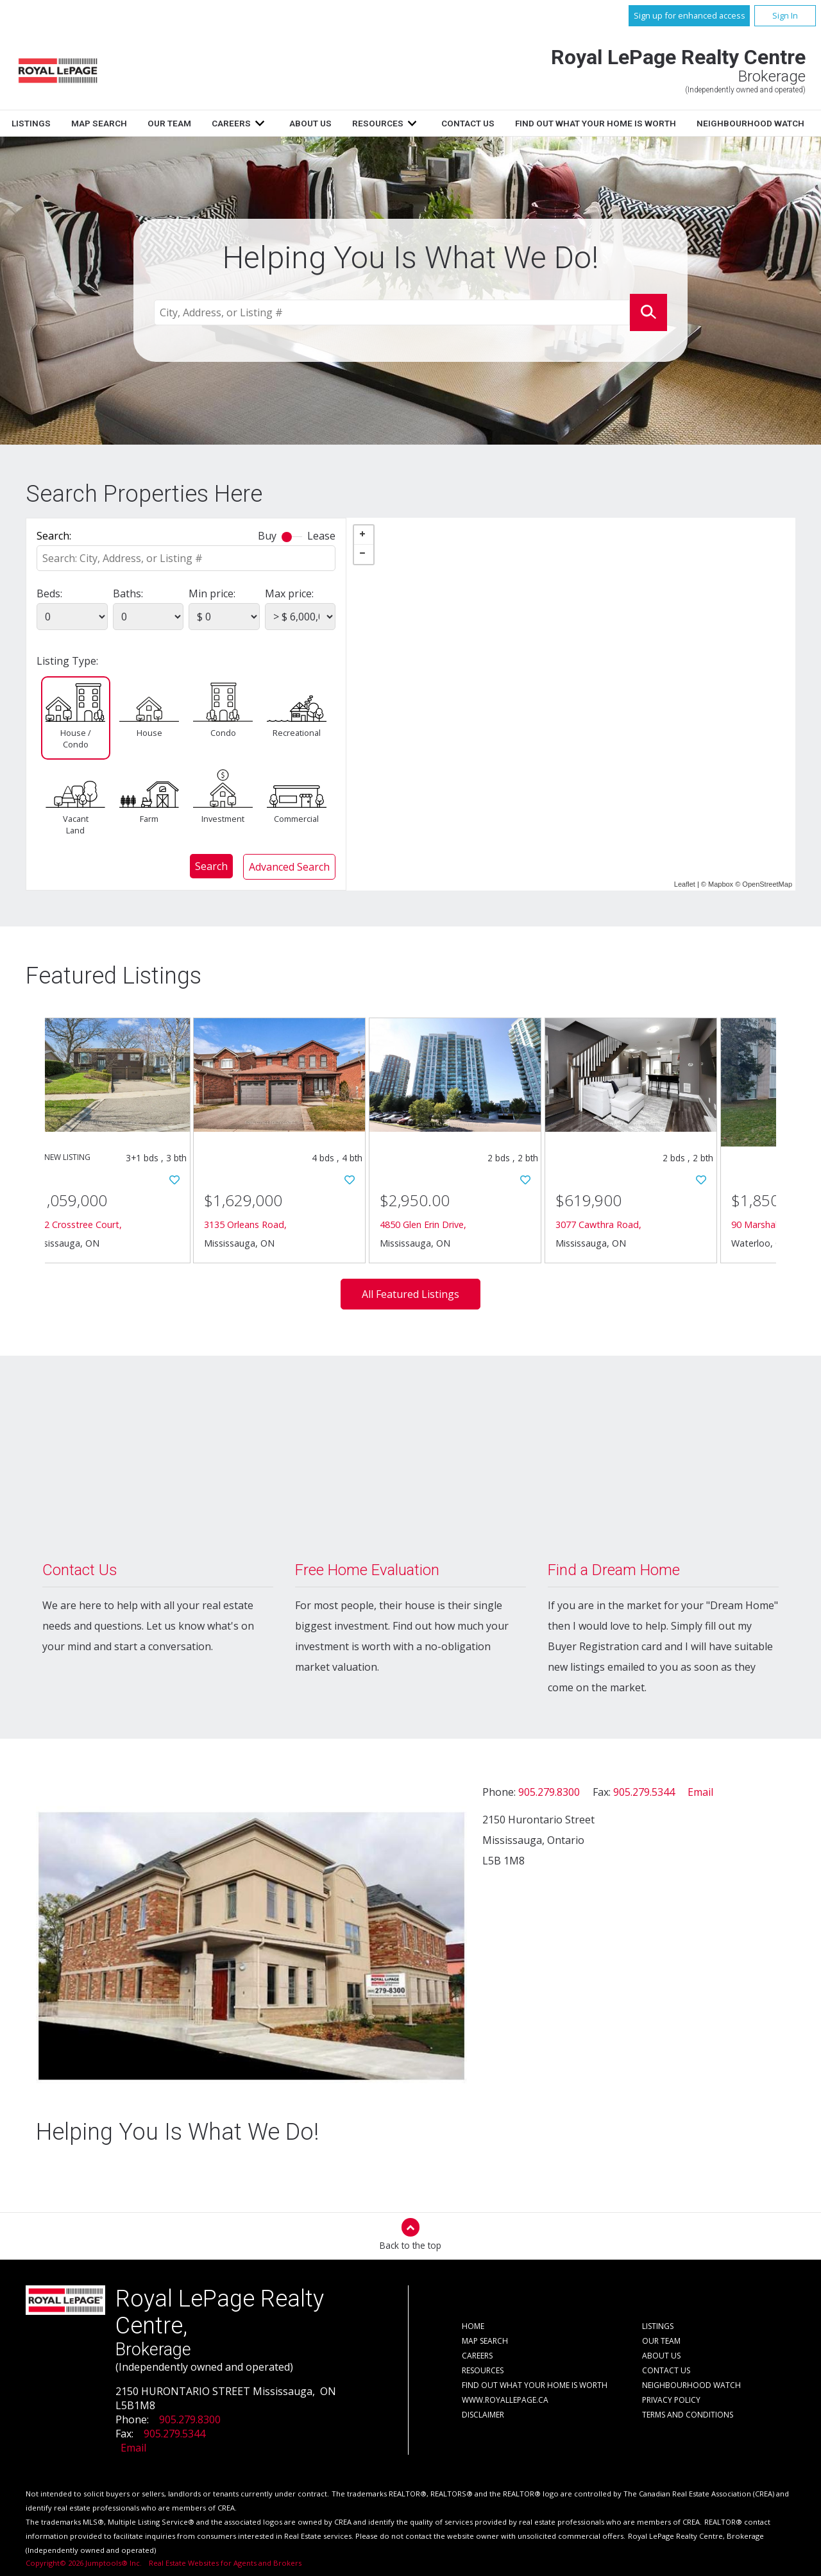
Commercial (296, 818)
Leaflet (684, 884)
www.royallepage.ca (505, 2399)
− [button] (363, 554)
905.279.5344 (644, 1792)
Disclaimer (483, 2414)
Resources (532, 123)
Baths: (128, 593)
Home (133, 123)
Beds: (49, 593)
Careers (386, 123)
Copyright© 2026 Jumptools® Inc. (84, 2563)
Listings (186, 123)
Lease (321, 536)
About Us (465, 123)
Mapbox (720, 884)
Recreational (296, 732)
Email (700, 1792)
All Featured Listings (410, 1294)
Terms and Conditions (687, 2414)
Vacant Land (76, 824)
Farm (149, 818)
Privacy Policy (671, 2399)
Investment (222, 818)
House (149, 732)
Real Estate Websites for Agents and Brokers (220, 2563)
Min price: (212, 593)
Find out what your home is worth (534, 2385)
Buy (267, 536)
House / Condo (75, 738)
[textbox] (392, 313)
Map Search (254, 123)
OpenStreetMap (767, 884)
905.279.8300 (549, 1792)
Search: (54, 536)
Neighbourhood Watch (691, 2385)
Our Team (324, 123)
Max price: (289, 593)
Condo (223, 732)
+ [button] (363, 535)
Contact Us (622, 123)
